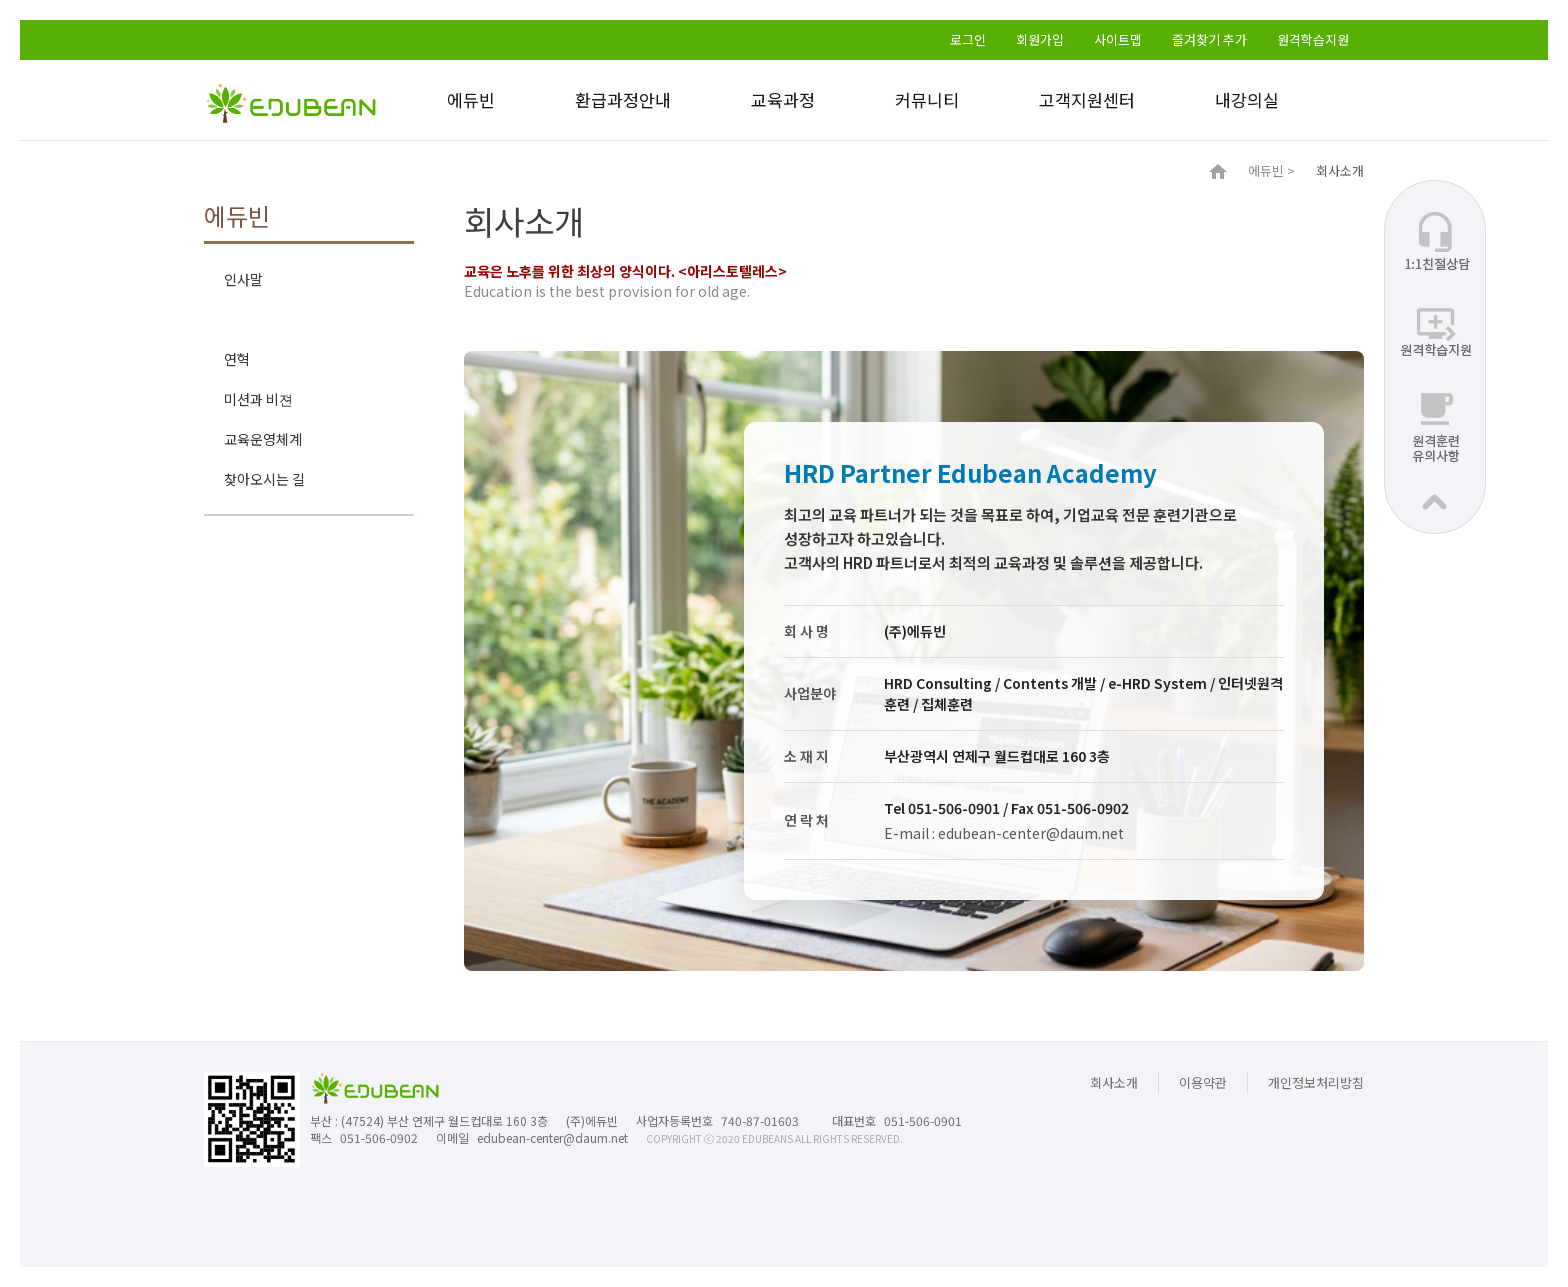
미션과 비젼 (258, 399)
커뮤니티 (927, 99)
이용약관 (1203, 1082)
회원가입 (1040, 39)
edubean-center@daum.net (552, 1137)
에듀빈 (471, 99)
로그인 (968, 39)
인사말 (243, 279)
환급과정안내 (623, 99)
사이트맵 (1118, 39)
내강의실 (1247, 99)
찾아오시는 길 (264, 479)
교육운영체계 (263, 439)
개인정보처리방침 (1316, 1082)
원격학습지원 (1313, 39)
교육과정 (783, 99)
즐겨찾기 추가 (1209, 39)
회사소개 (250, 319)
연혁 (237, 359)
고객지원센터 (1087, 99)
